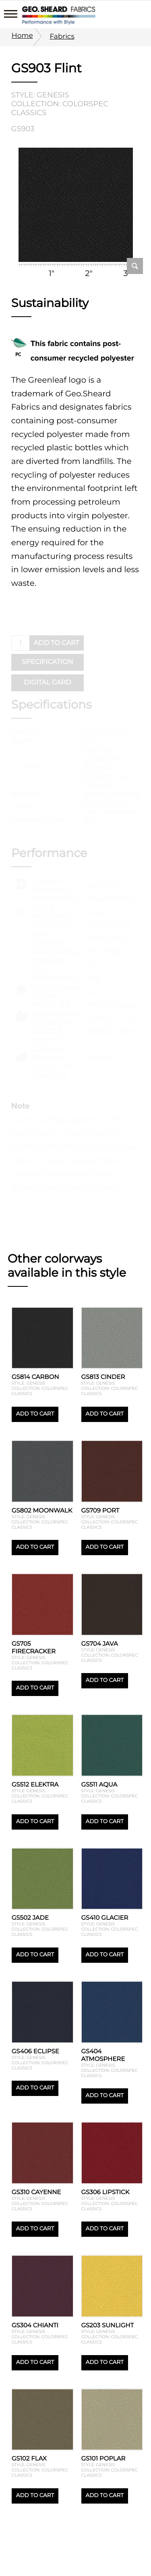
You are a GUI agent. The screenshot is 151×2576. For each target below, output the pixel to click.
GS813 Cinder (103, 1377)
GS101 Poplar (103, 2458)
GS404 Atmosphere (103, 2055)
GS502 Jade (30, 1917)
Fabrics (62, 36)
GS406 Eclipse (35, 2051)
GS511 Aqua (99, 1784)
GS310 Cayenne (36, 2192)
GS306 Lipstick (105, 2192)
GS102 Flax (29, 2458)
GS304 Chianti (35, 2325)
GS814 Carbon (35, 1377)
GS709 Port (100, 1510)
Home (22, 35)
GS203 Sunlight (107, 2325)
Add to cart (35, 1414)
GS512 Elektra (35, 1784)
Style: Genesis (40, 95)
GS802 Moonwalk (42, 1510)
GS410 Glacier (104, 1917)
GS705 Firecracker (34, 1647)
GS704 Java (99, 1643)
